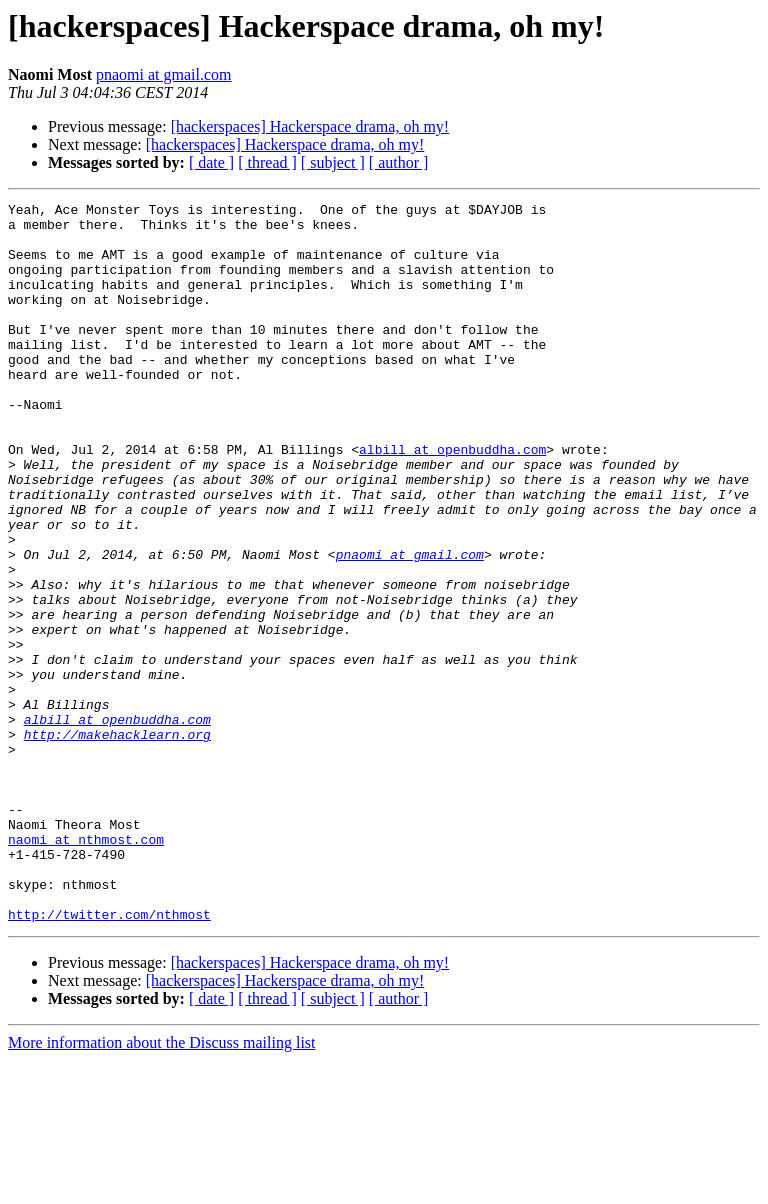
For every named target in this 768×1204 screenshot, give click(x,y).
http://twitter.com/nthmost (109, 1058)
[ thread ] (267, 162)
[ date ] (211, 162)
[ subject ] (333, 162)
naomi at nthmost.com (86, 968)
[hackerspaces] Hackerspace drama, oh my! (310, 126)
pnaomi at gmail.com (164, 74)
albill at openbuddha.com (452, 500)
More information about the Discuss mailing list (162, 1186)
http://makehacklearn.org (117, 842)
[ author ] (399, 162)
